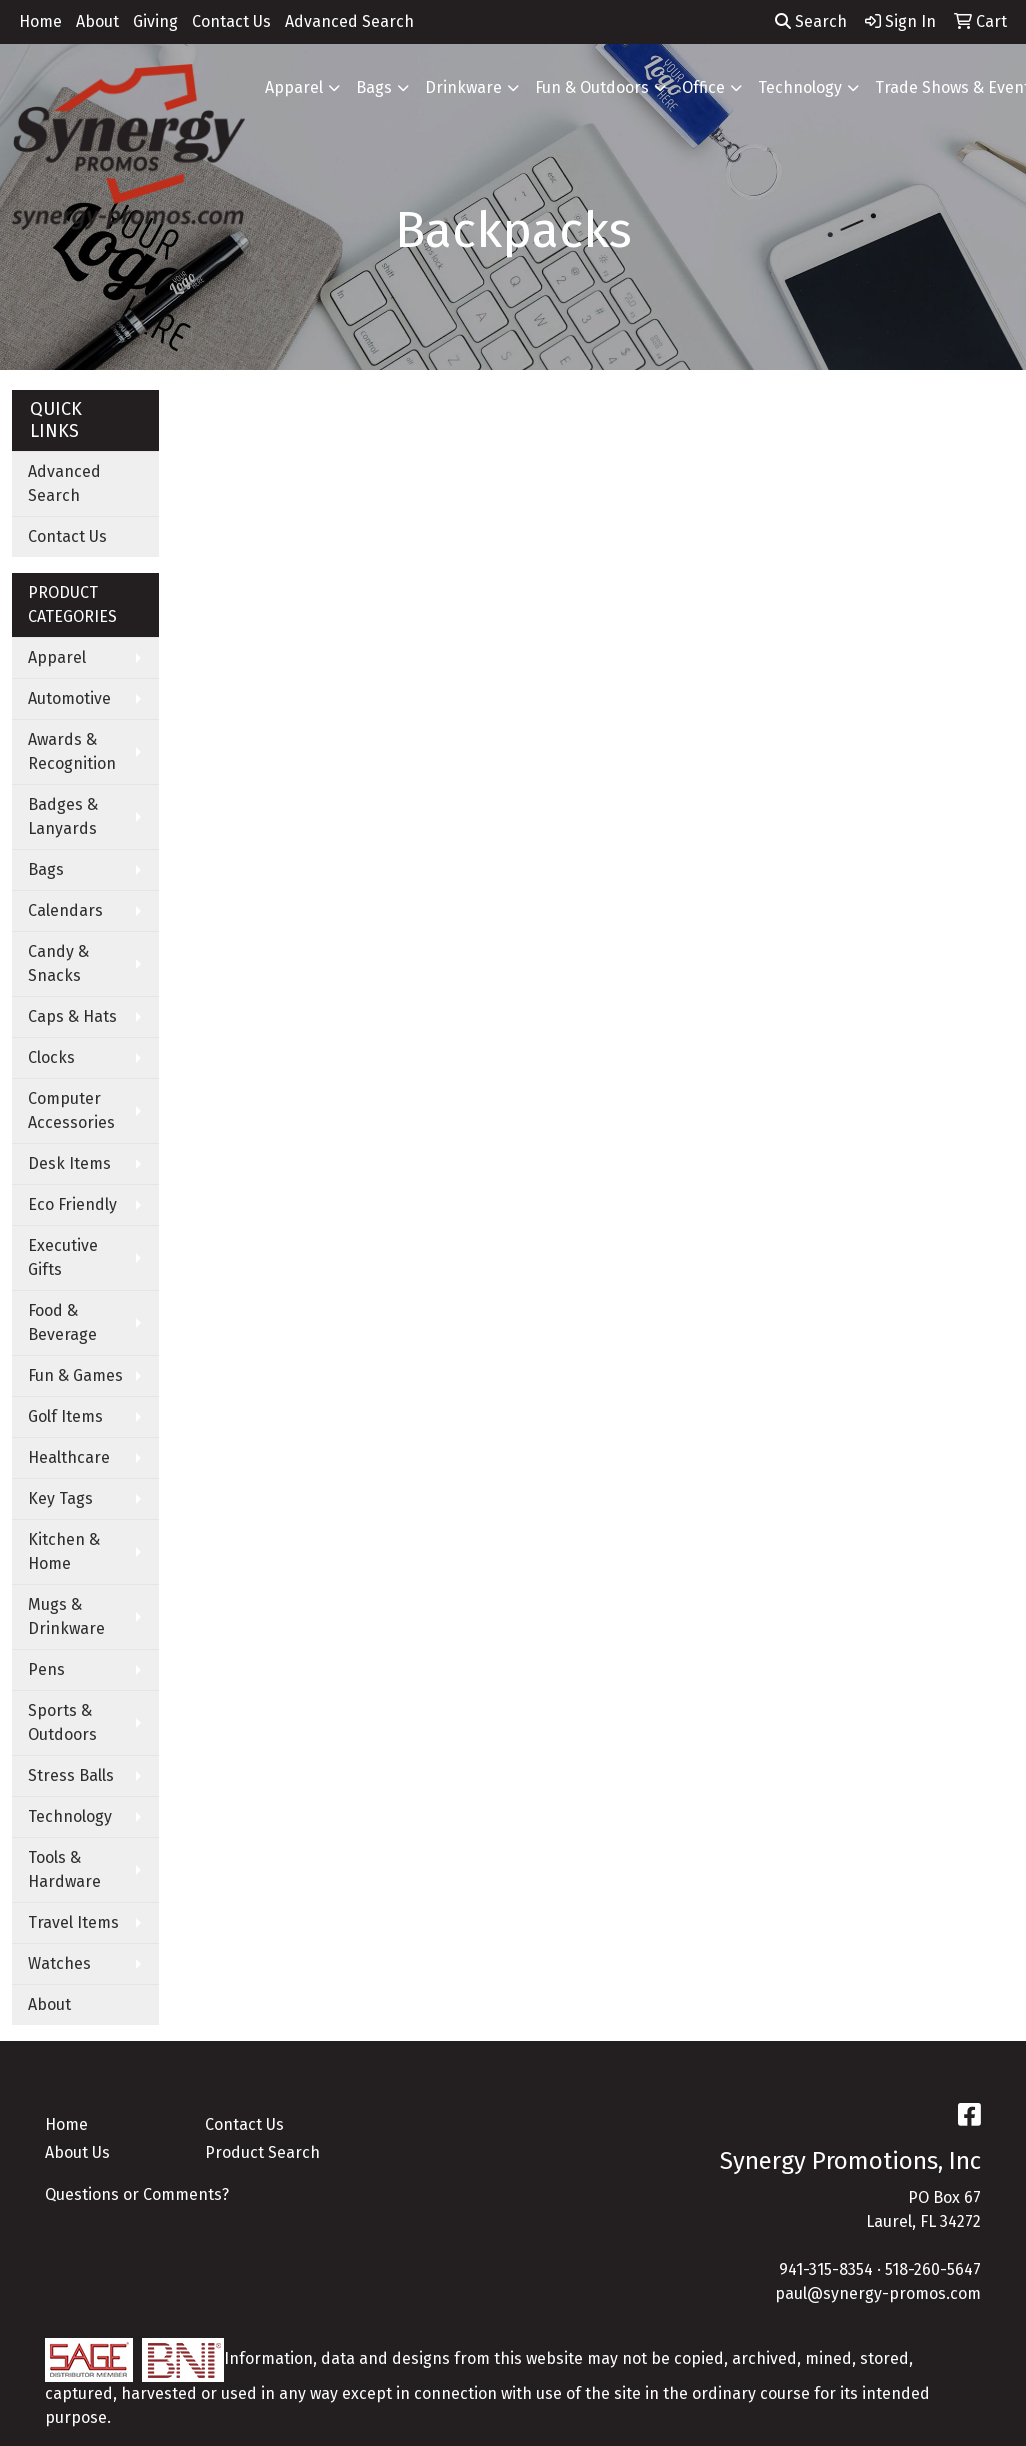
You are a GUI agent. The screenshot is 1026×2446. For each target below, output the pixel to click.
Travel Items (73, 1922)
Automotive (69, 698)
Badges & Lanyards (63, 816)
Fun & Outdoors (592, 87)
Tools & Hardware (64, 1869)
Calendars (65, 910)
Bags (374, 87)
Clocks (51, 1057)
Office (703, 87)
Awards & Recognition (72, 751)
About (97, 21)
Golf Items (65, 1416)
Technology (800, 87)
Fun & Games (75, 1375)
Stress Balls (71, 1775)
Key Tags (60, 1498)
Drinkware (463, 87)
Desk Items (69, 1163)
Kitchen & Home (64, 1551)
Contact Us (231, 21)
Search (811, 21)
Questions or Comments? (137, 2194)
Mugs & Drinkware (66, 1616)
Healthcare (69, 1457)
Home (40, 21)
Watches (59, 1963)
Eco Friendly (72, 1204)
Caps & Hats (72, 1016)
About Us (77, 2152)
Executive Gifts (63, 1257)
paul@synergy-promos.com (878, 2293)
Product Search (262, 2152)
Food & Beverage (62, 1322)
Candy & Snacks (58, 963)
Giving (155, 21)
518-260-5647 (933, 2269)
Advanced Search (349, 21)
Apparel (294, 87)
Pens (46, 1669)
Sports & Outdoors (62, 1722)
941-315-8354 (826, 2269)
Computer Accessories (71, 1110)
